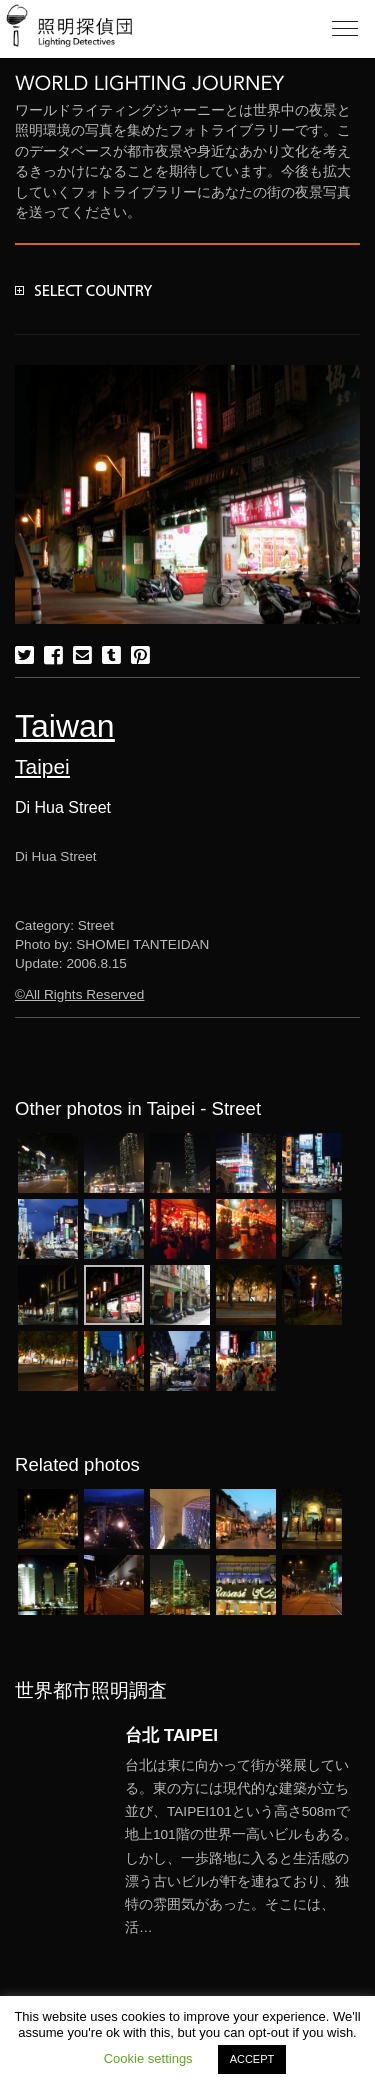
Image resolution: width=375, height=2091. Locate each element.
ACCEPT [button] (252, 2059)
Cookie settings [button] (148, 2058)
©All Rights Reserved (79, 994)
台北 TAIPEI (171, 1735)
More (242, 1846)
